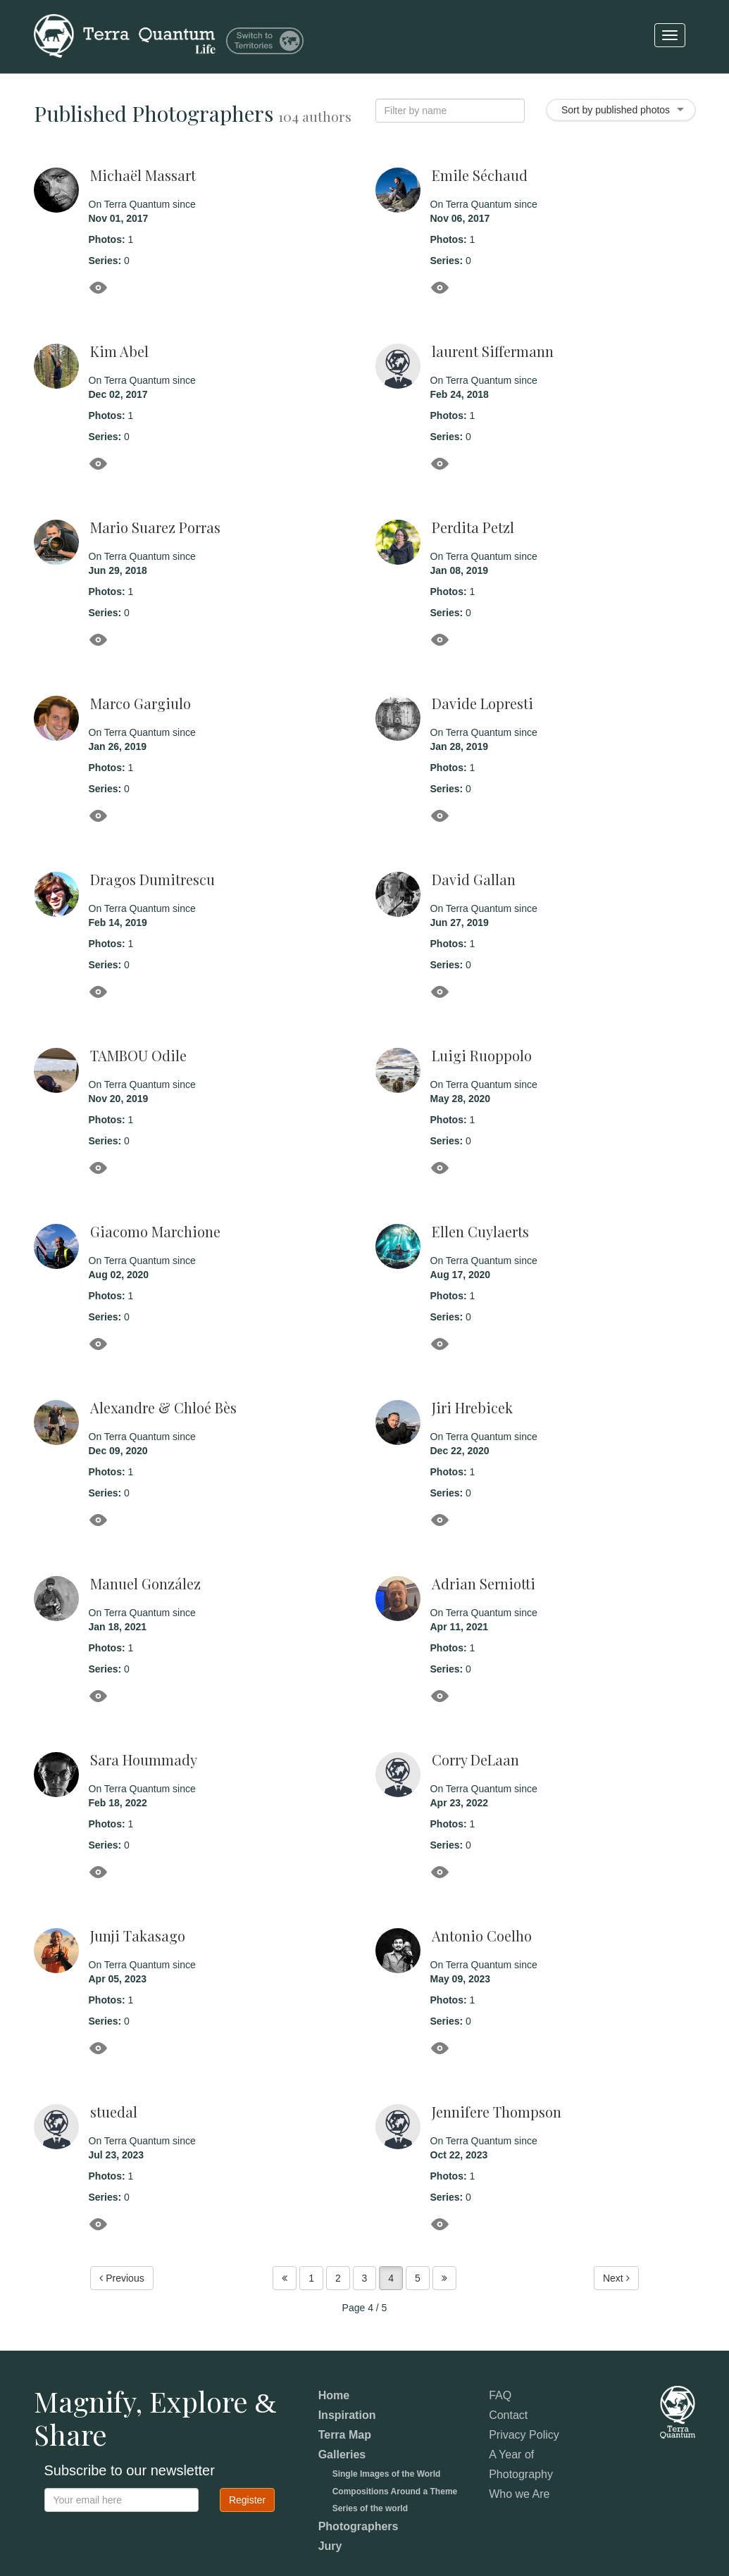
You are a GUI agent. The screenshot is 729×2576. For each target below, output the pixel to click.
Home (333, 2395)
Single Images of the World (386, 2474)
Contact (508, 2415)
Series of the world (370, 2508)
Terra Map (344, 2435)
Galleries (342, 2455)
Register (247, 2500)
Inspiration (347, 2415)
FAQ (500, 2395)
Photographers (358, 2526)
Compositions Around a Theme (395, 2491)
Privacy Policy (524, 2435)
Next (616, 2278)
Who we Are (519, 2494)
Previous (121, 2278)
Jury (330, 2546)
